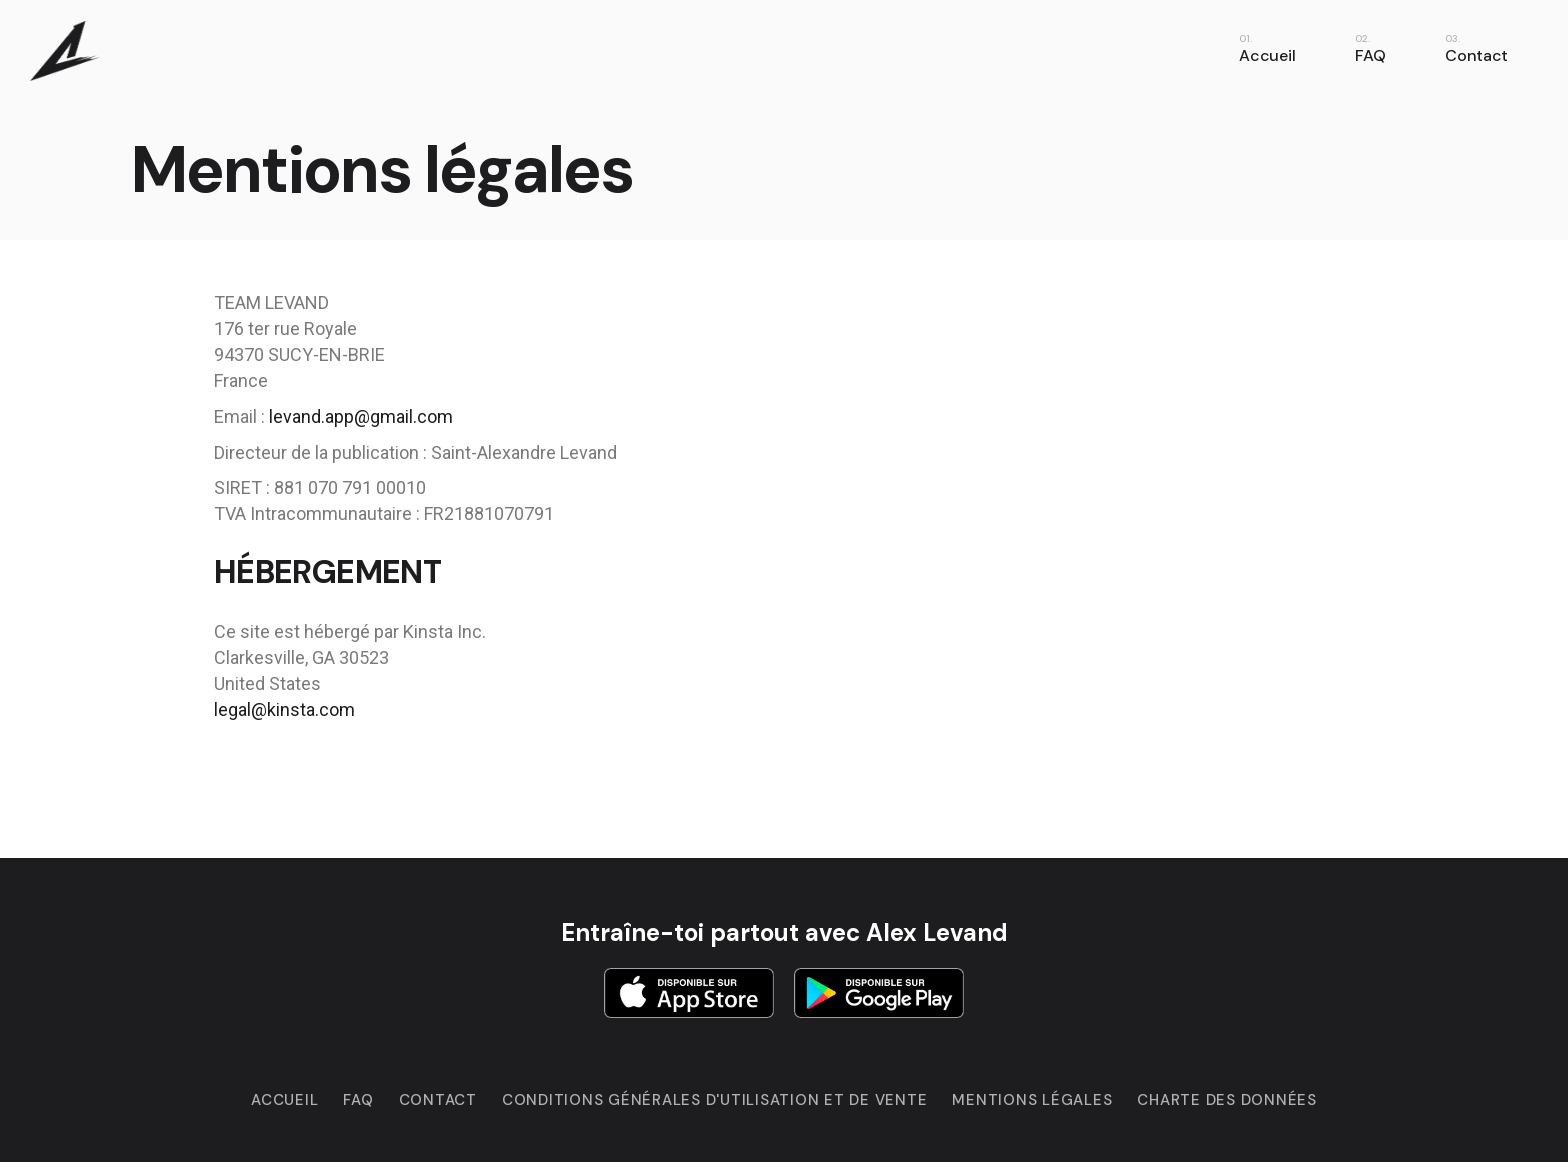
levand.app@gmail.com (361, 416)
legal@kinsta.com (284, 709)
